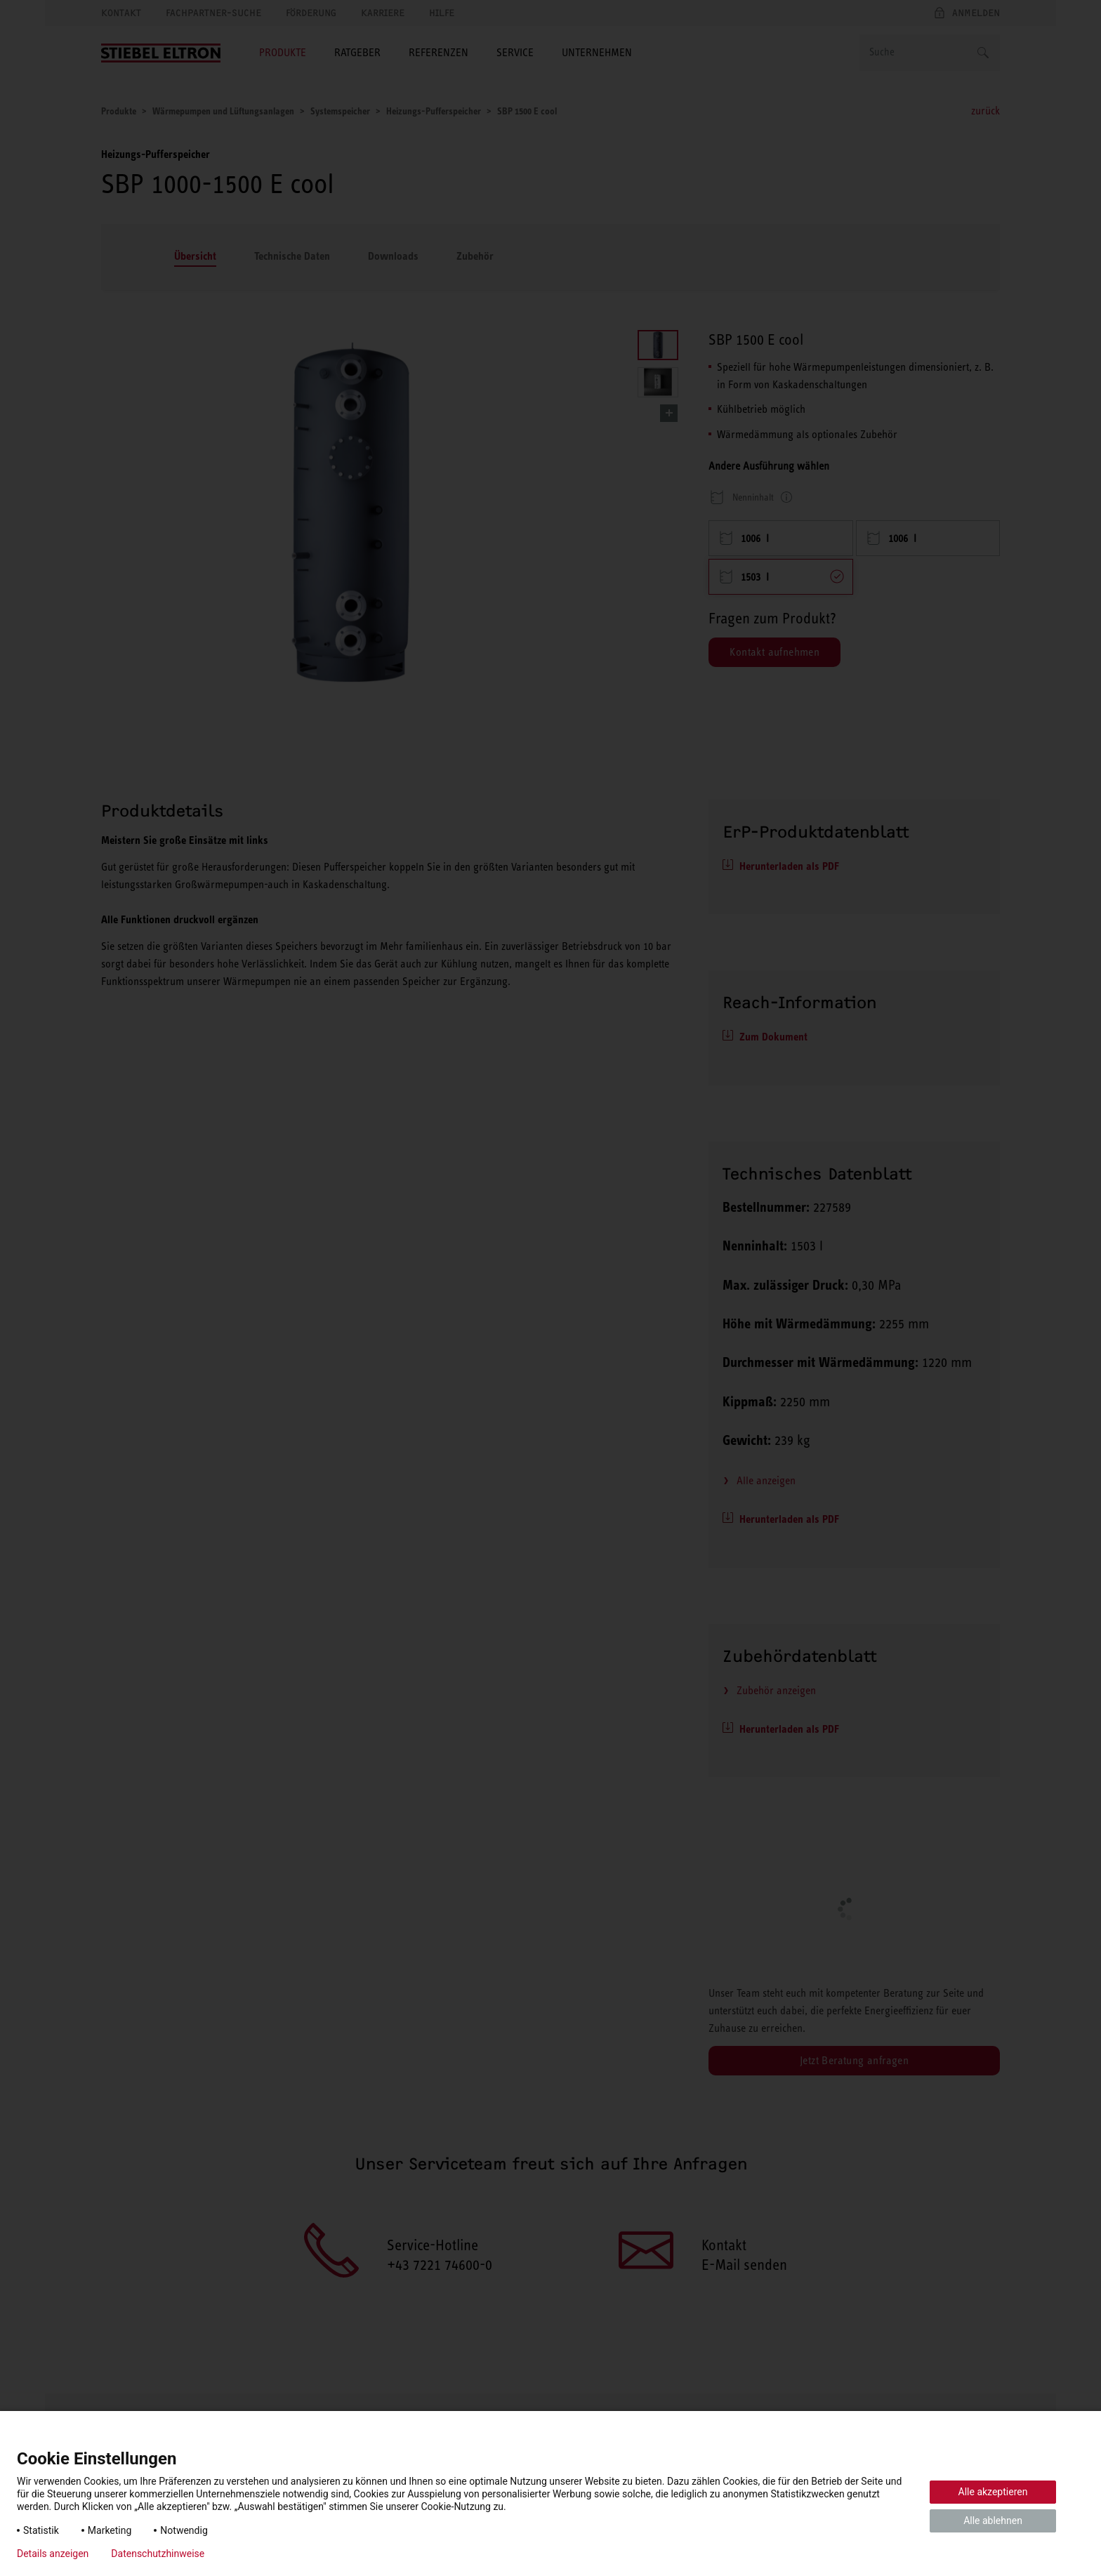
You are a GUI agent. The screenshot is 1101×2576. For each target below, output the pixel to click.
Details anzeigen (52, 2553)
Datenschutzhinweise (157, 2553)
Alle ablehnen (992, 2520)
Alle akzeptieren (993, 2491)
